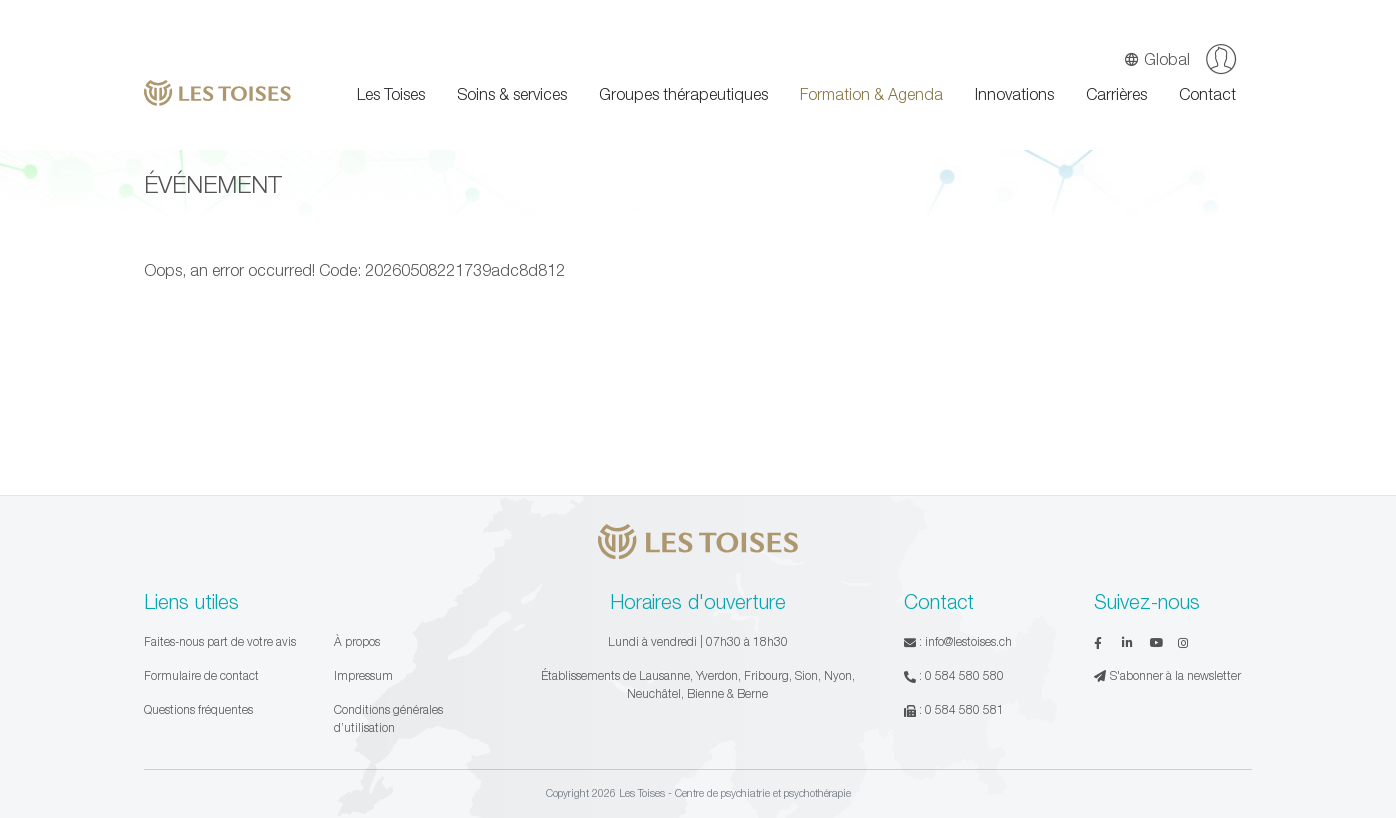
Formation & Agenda (871, 94)
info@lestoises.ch (968, 641)
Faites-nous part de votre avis (220, 641)
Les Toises (391, 94)
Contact (1207, 94)
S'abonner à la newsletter (1167, 675)
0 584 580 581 (964, 709)
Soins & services (512, 94)
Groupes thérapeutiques (683, 94)
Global (1157, 59)
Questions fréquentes (198, 709)
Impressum (363, 675)
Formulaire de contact (201, 675)
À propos (357, 641)
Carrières (1116, 94)
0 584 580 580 (964, 675)
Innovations (1014, 94)
